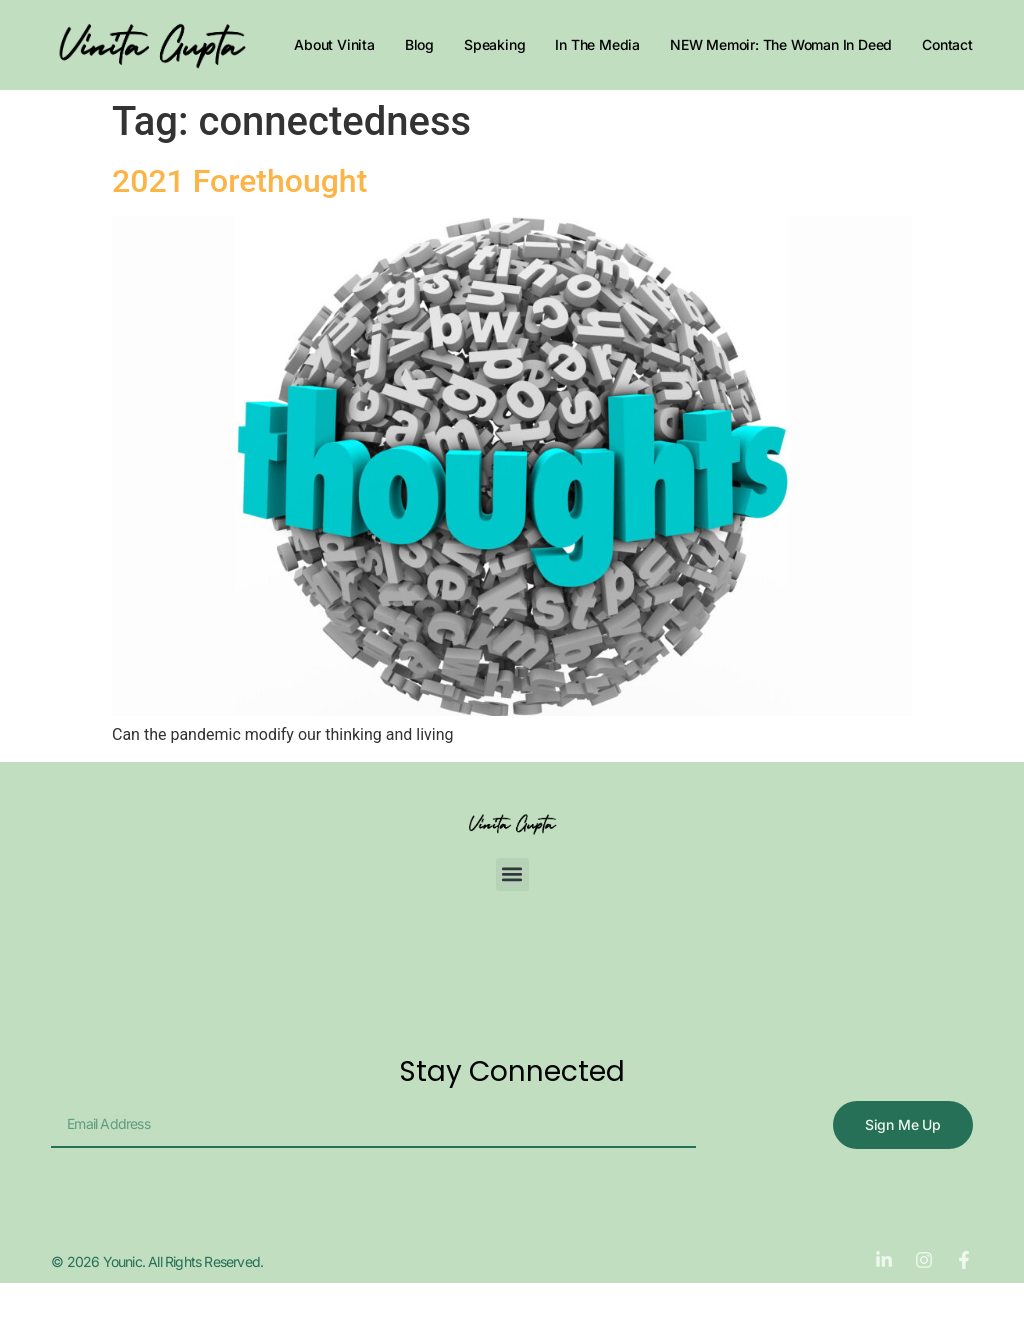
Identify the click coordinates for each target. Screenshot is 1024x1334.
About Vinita (334, 44)
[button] (512, 874)
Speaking (494, 44)
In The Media (597, 44)
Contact (947, 44)
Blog (419, 44)
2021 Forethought (239, 181)
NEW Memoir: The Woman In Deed (781, 44)
